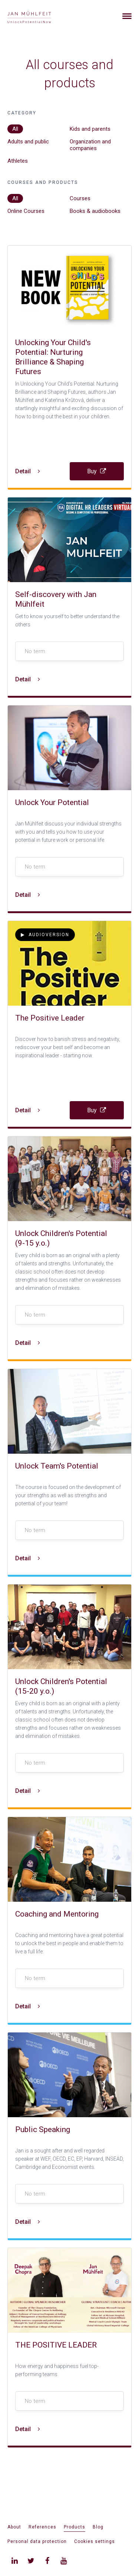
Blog (98, 2527)
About (14, 2527)
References (42, 2527)
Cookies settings (94, 2541)
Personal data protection (37, 2541)
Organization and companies (90, 145)
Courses (80, 198)
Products (74, 2527)
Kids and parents (90, 129)
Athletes (17, 161)
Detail (27, 471)
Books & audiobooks (95, 211)
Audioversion (45, 934)
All (15, 129)
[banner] (38, 16)
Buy (96, 471)
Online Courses (25, 211)
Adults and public (28, 141)
